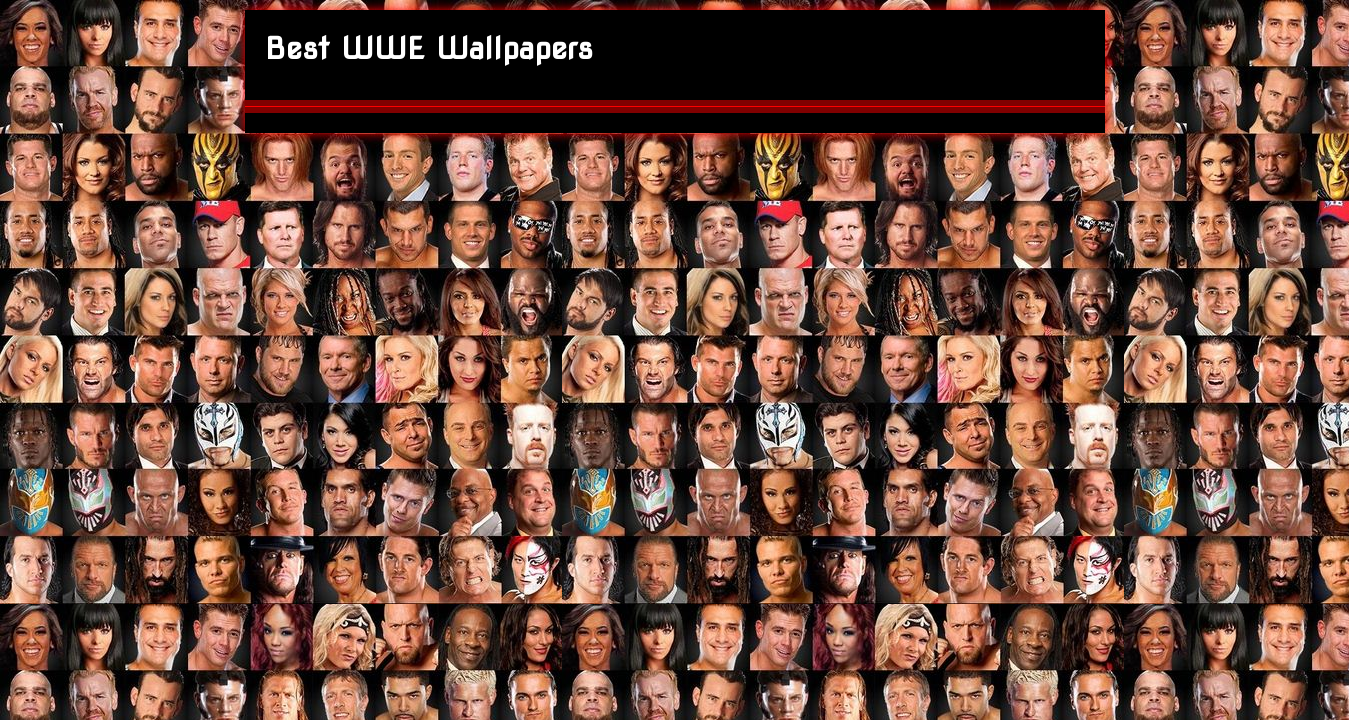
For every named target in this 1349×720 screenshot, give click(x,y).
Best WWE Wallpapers (429, 48)
